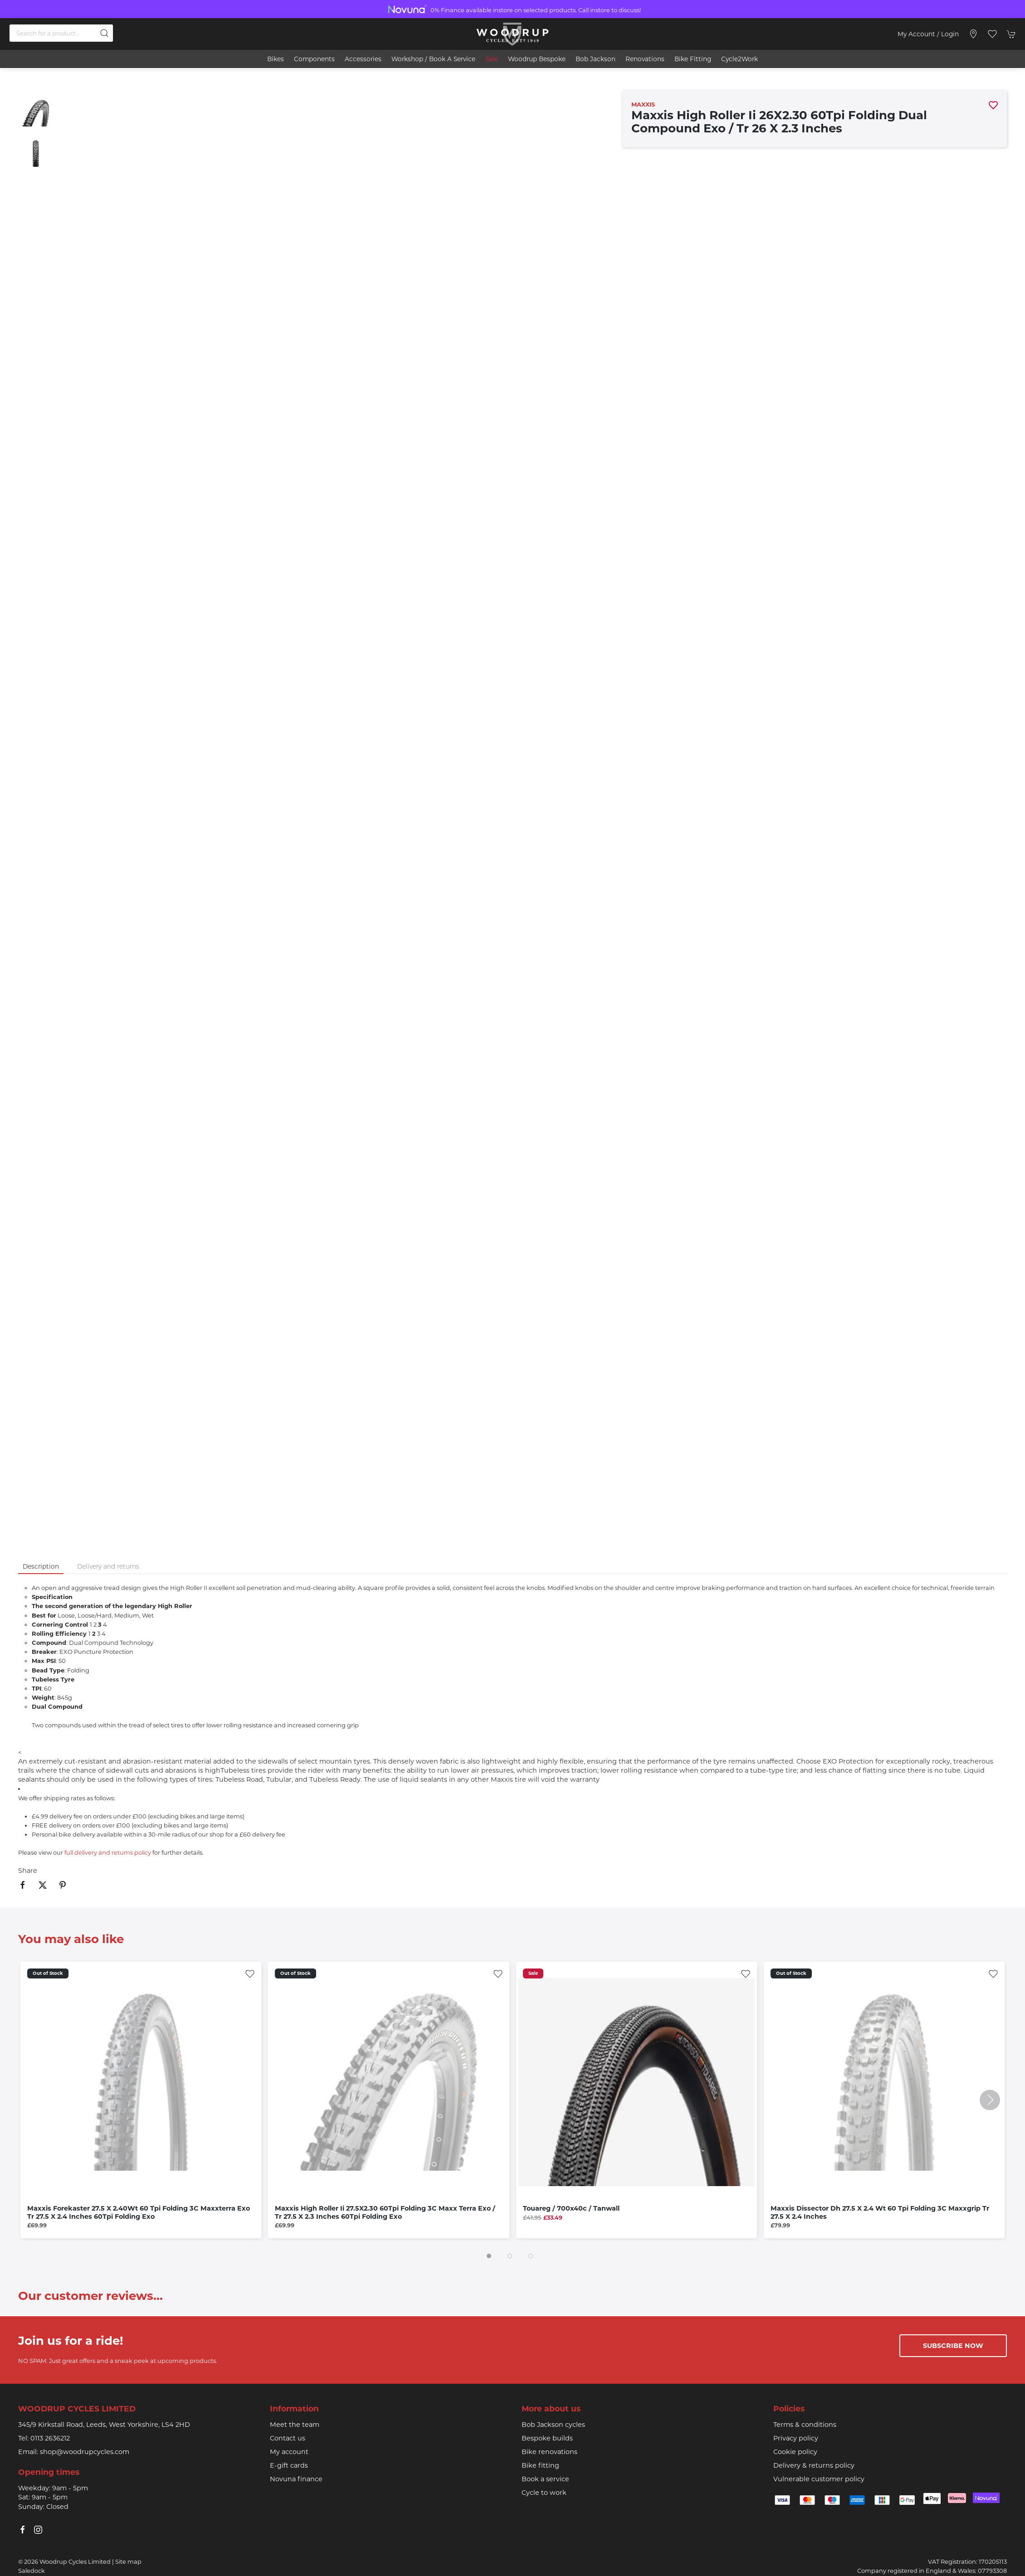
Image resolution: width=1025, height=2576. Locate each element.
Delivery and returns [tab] (108, 1566)
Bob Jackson (595, 59)
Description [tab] (41, 1566)
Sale (491, 59)
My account (289, 2452)
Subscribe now (953, 2346)
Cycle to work (544, 2493)
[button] (992, 34)
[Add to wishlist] (249, 1973)
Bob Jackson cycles (553, 2424)
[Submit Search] (104, 33)
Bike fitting (540, 2465)
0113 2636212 (50, 2438)
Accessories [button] (363, 59)
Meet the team (294, 2424)
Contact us (287, 2438)
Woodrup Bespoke (537, 59)
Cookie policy (795, 2452)
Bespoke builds (547, 2438)
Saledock (31, 2570)
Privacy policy (795, 2438)
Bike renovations (549, 2452)
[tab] (489, 2256)
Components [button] (314, 59)
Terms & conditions (804, 2424)
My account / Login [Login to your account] (928, 34)
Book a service (545, 2479)
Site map (128, 2561)
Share (27, 1870)
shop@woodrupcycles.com (84, 2452)
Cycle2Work (739, 59)
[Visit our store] (973, 34)
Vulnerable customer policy (818, 2479)
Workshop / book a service (433, 59)
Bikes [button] (275, 59)
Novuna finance (296, 2479)
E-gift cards (289, 2465)
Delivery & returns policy (813, 2465)
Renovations (644, 59)
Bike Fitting (692, 59)
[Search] (61, 33)
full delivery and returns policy (107, 1852)
